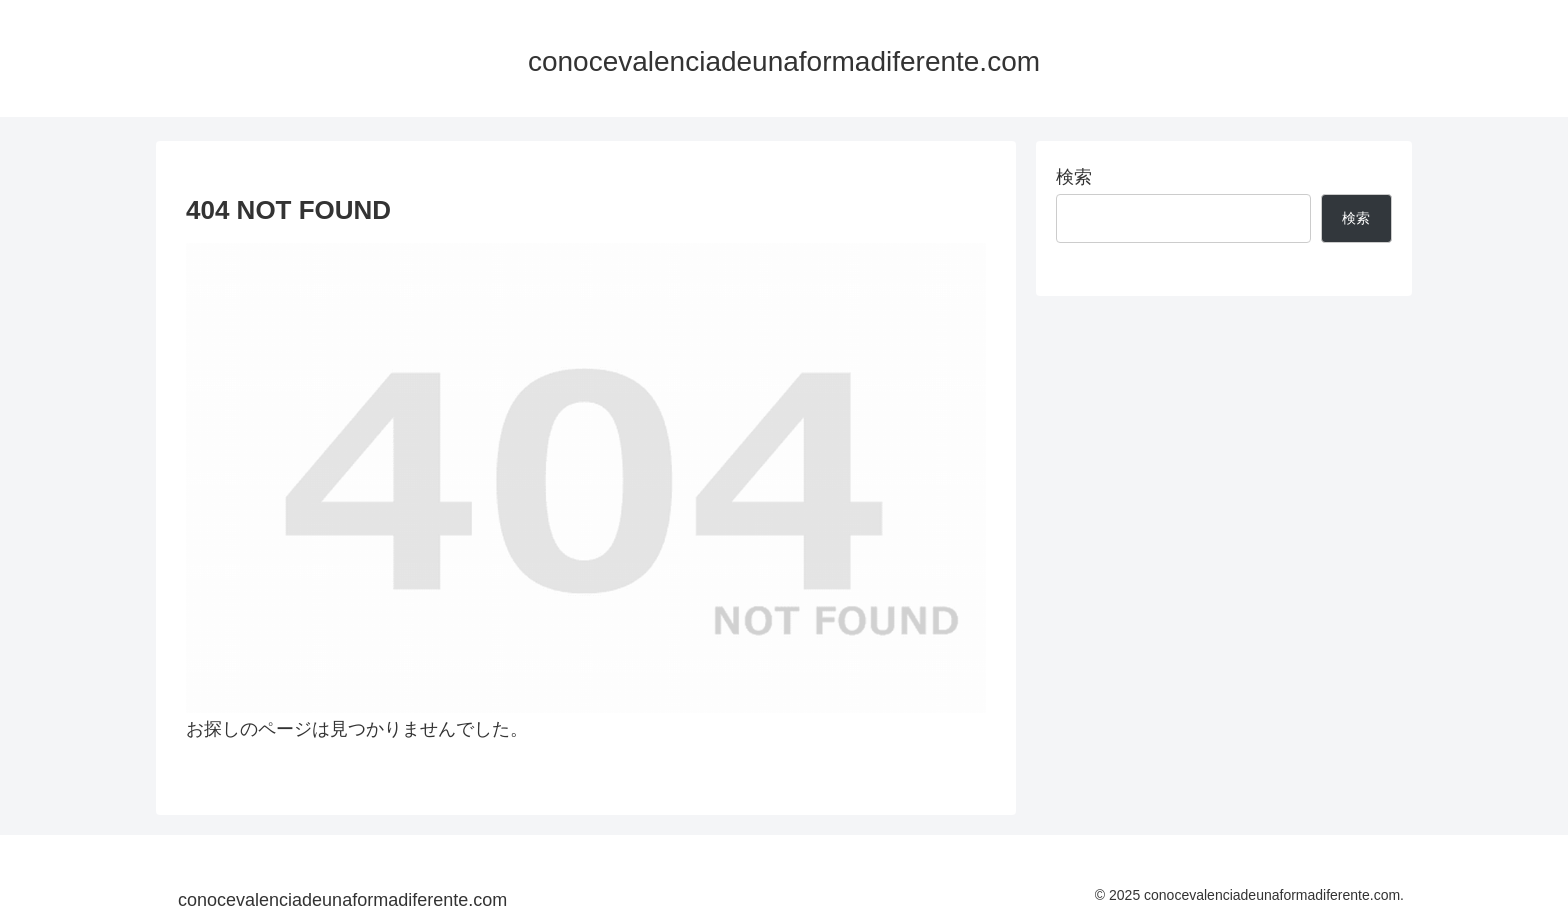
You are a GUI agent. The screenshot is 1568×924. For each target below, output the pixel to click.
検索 (1074, 177)
